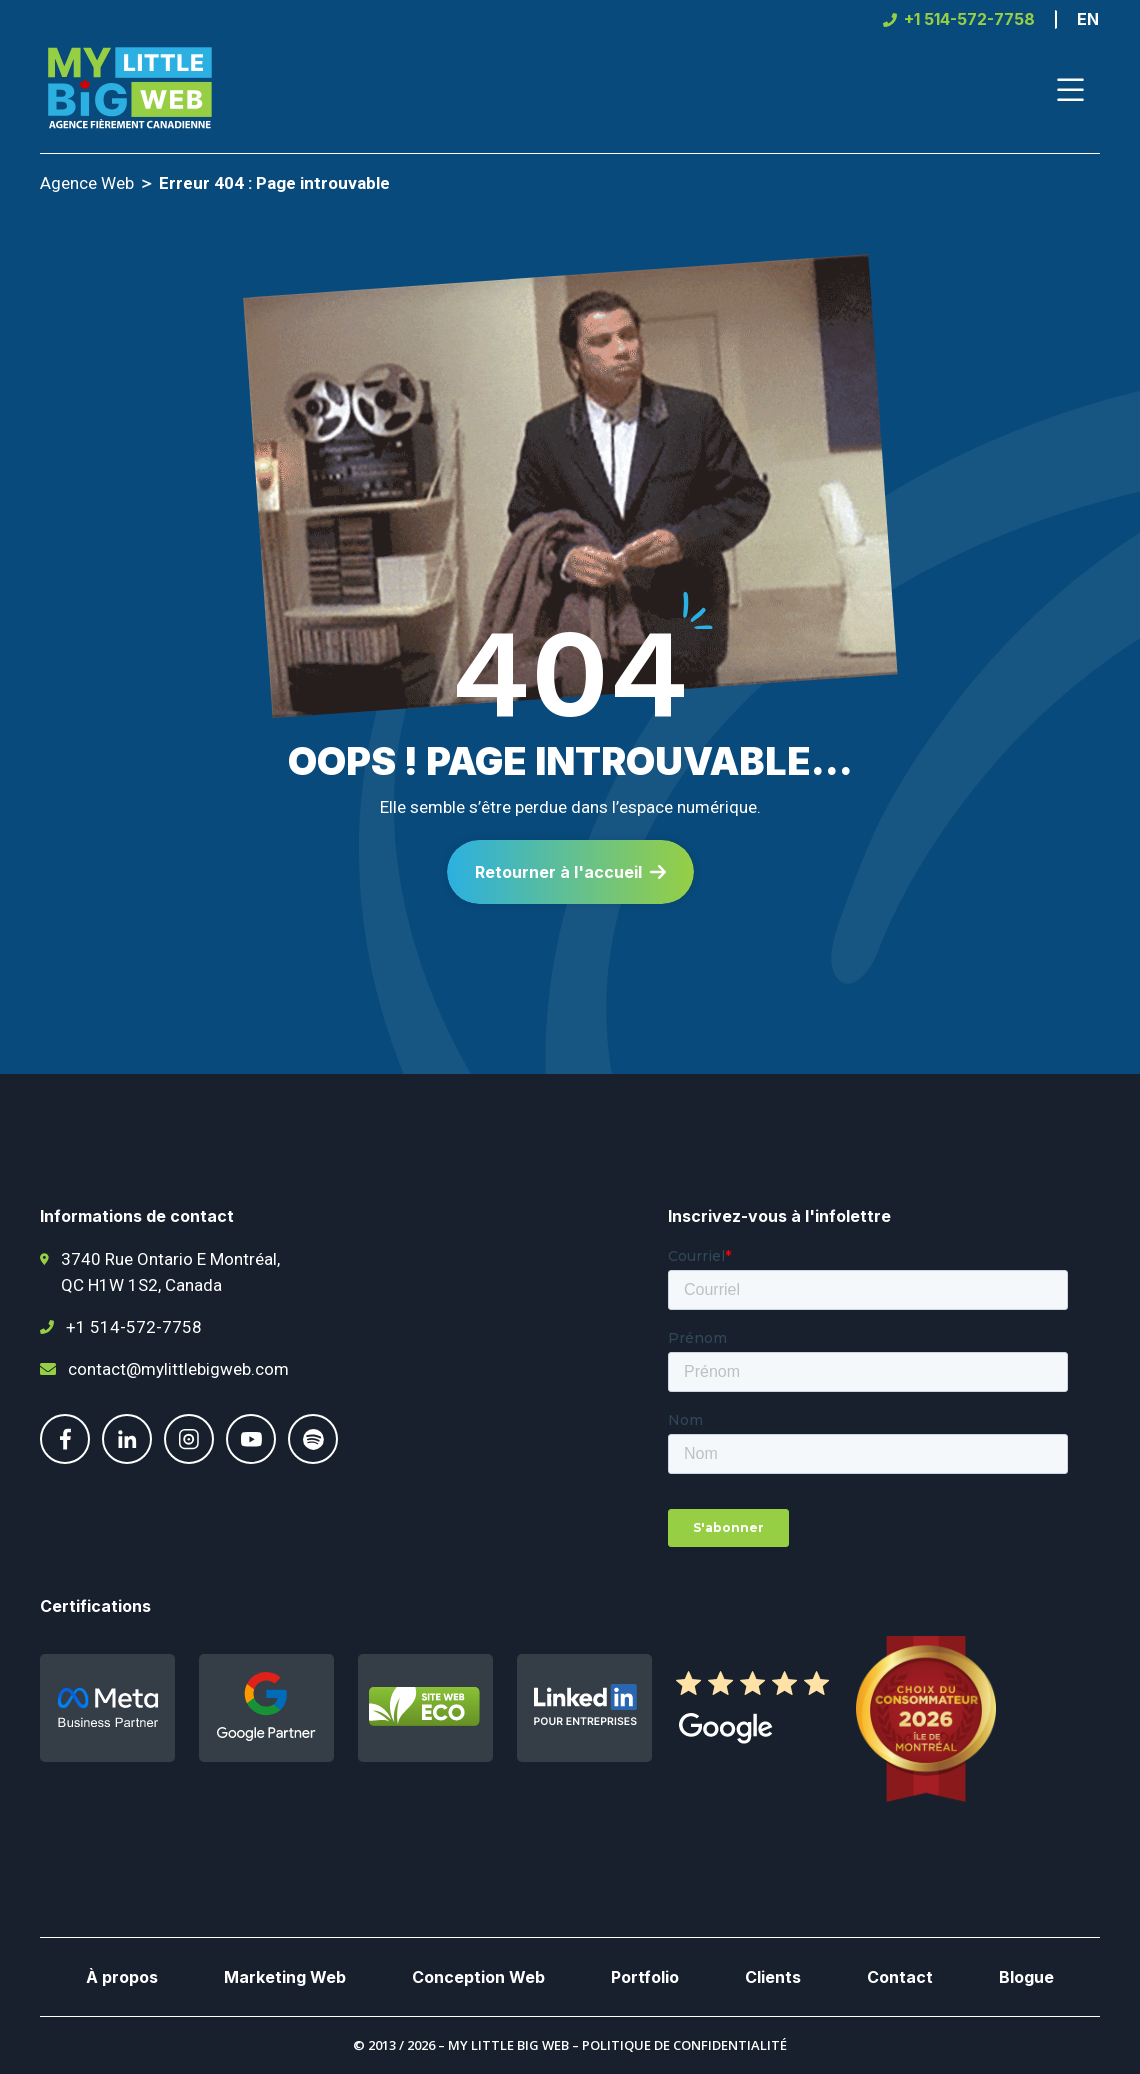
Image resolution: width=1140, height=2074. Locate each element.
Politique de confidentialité (684, 2045)
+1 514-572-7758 (134, 1327)
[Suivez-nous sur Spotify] (313, 1458)
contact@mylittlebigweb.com (178, 1369)
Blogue (1026, 1977)
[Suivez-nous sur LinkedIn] (127, 1458)
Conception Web (478, 1977)
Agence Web (87, 183)
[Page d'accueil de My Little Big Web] (130, 91)
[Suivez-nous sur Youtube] (251, 1458)
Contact (900, 1977)
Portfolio (645, 1977)
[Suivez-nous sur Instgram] (189, 1458)
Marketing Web (285, 1977)
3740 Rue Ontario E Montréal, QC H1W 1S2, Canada (170, 1272)
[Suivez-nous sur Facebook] (65, 1458)
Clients (773, 1977)
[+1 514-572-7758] (959, 19)
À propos (122, 1977)
